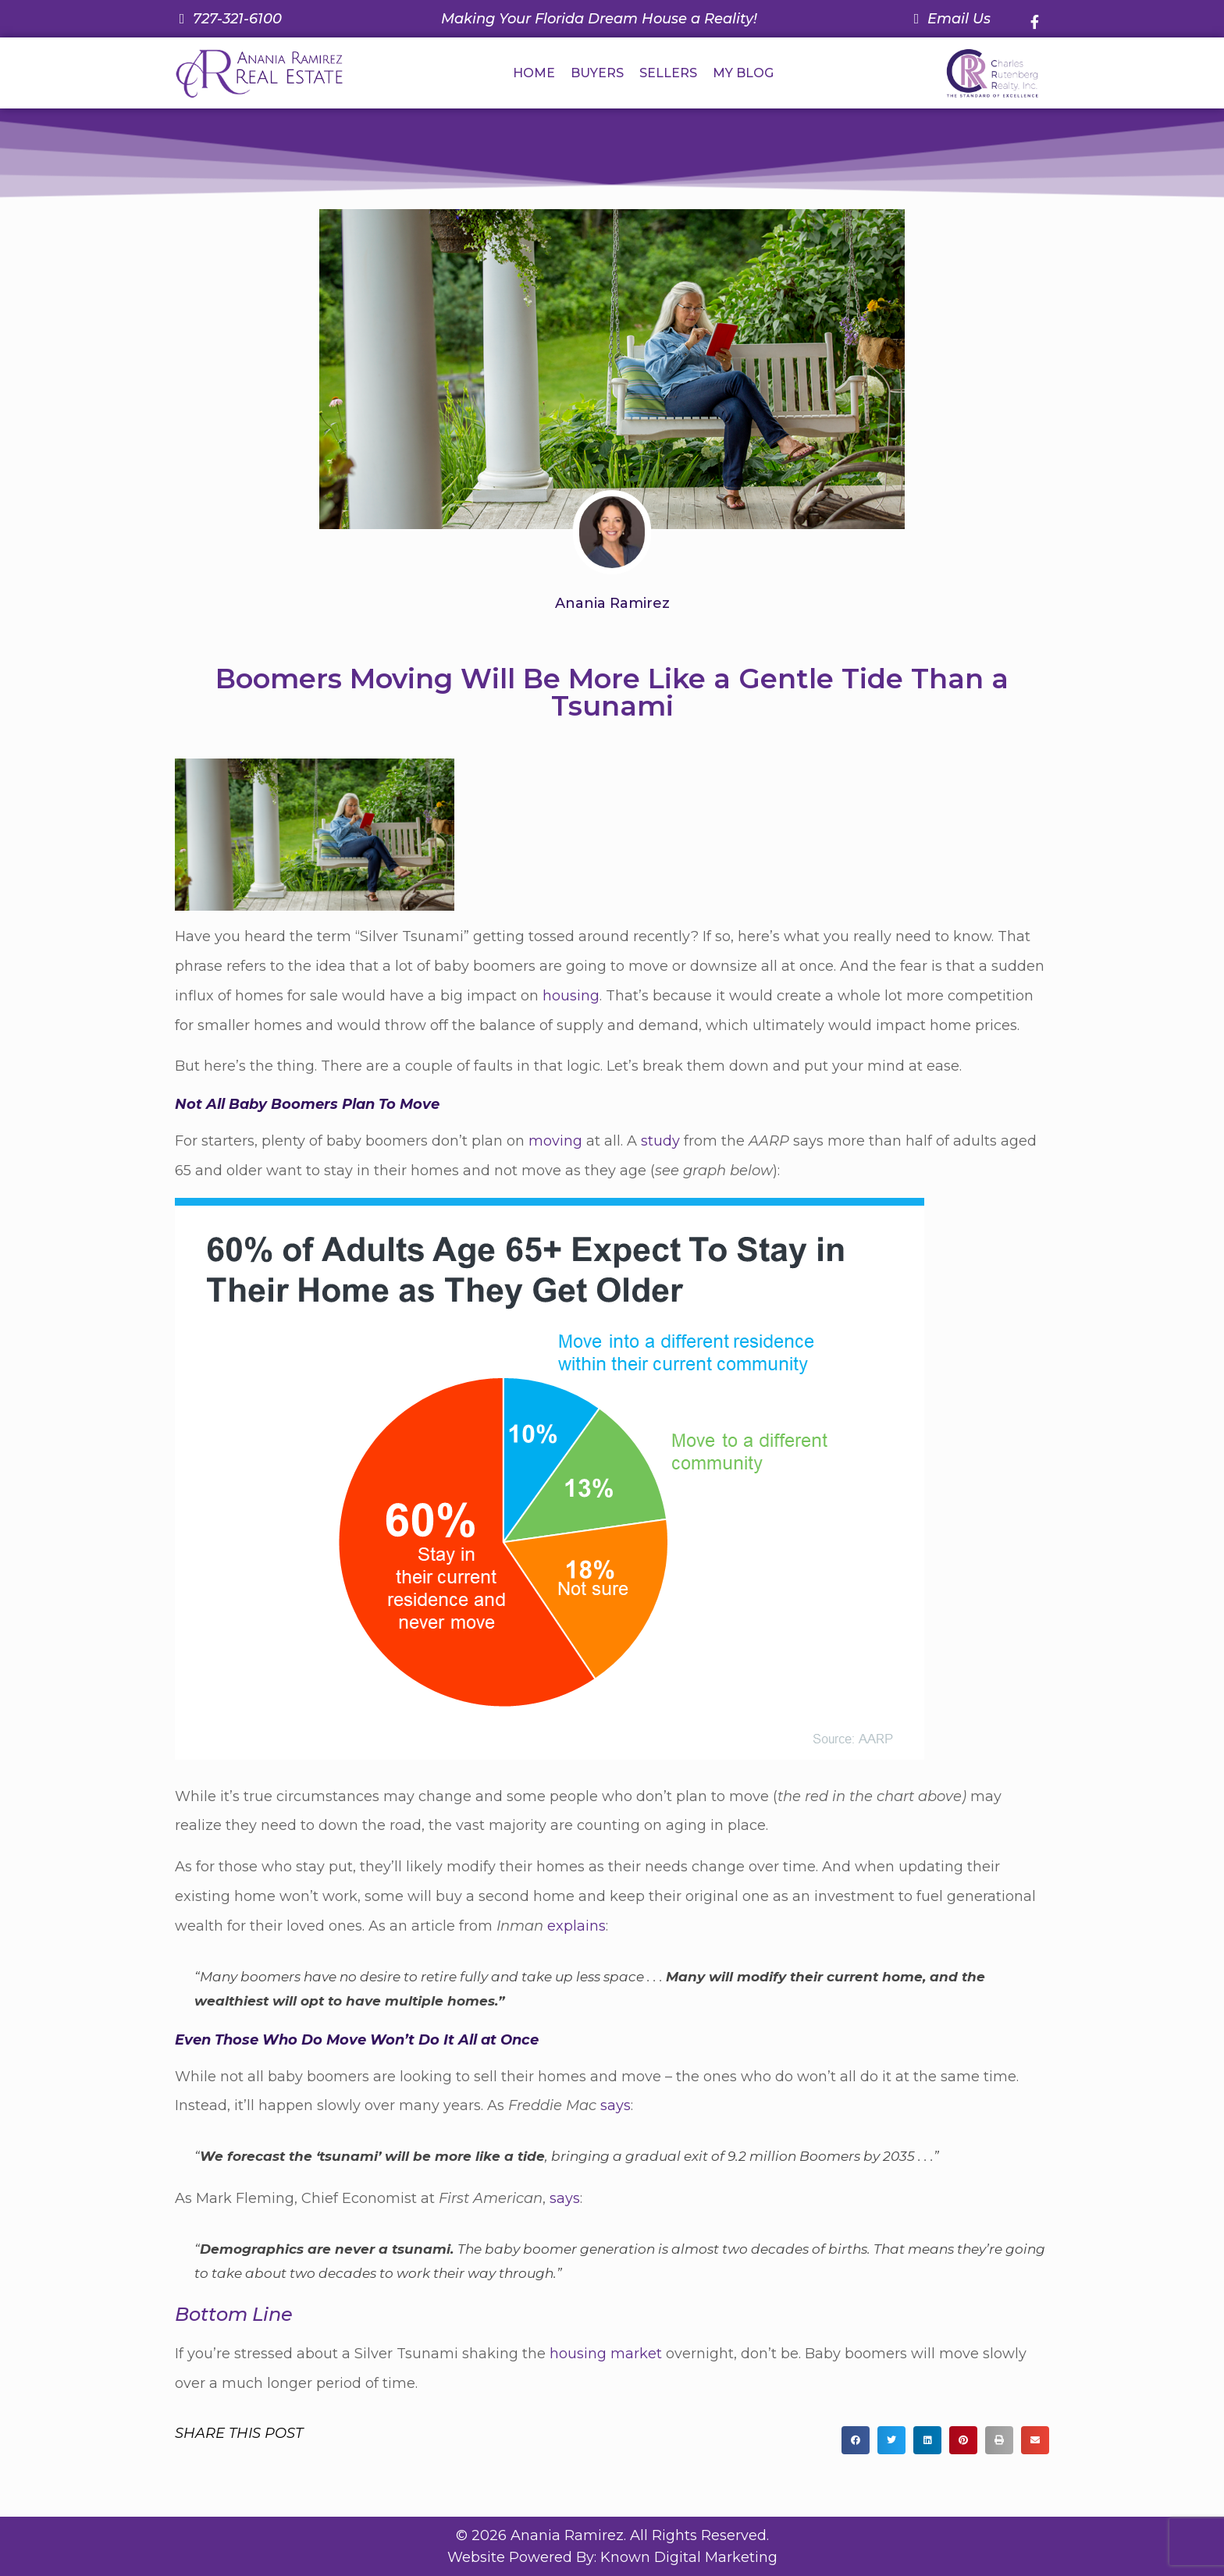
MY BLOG (743, 73)
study (660, 1140)
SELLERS (668, 73)
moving (555, 1140)
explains (576, 1926)
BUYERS (597, 73)
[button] (856, 2440)
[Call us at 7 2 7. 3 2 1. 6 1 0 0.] (228, 18)
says (615, 2105)
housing (571, 995)
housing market (606, 2353)
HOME (534, 73)
